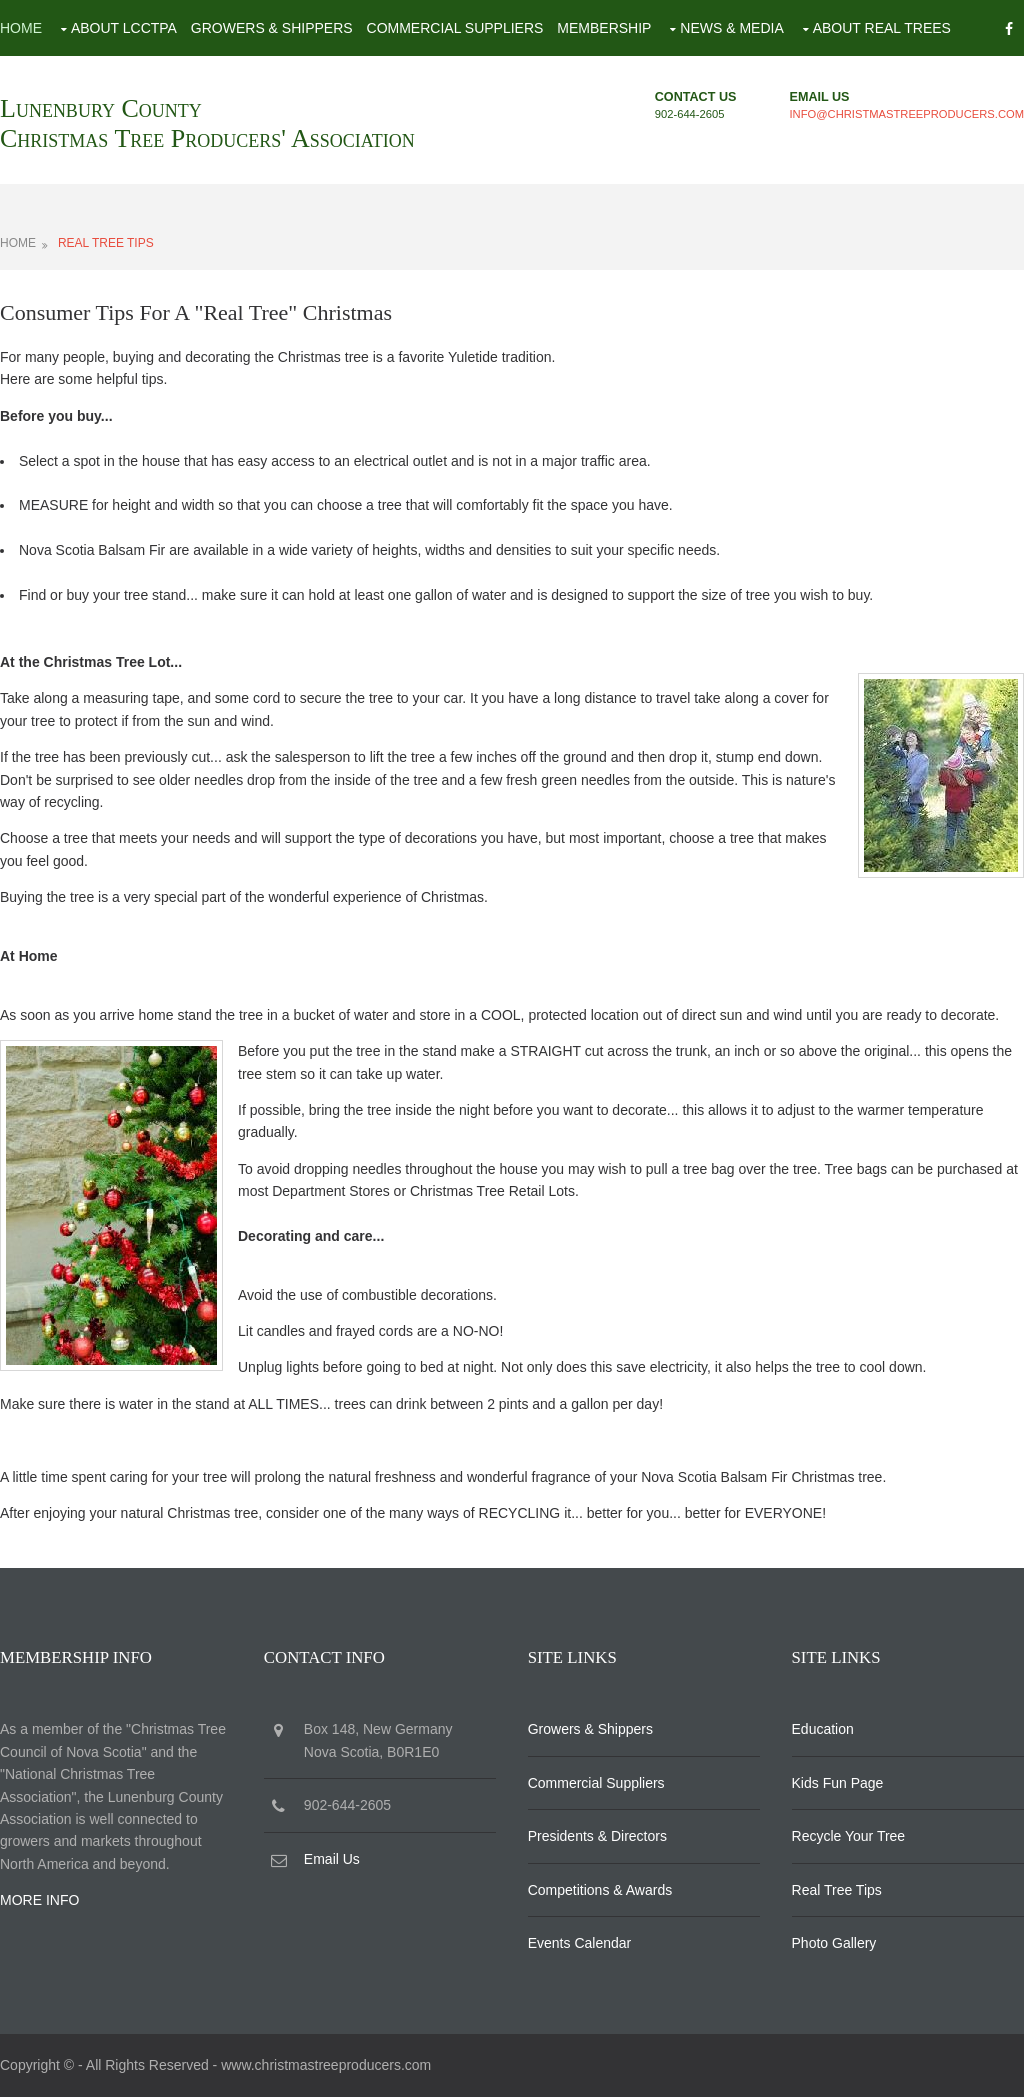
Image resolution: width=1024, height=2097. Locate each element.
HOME (18, 243)
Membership (604, 28)
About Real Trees (882, 28)
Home (21, 28)
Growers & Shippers (272, 28)
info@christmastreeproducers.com (907, 114)
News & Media (731, 28)
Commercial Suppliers (455, 28)
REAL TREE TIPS (106, 243)
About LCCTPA (124, 28)
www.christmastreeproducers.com (326, 2065)
